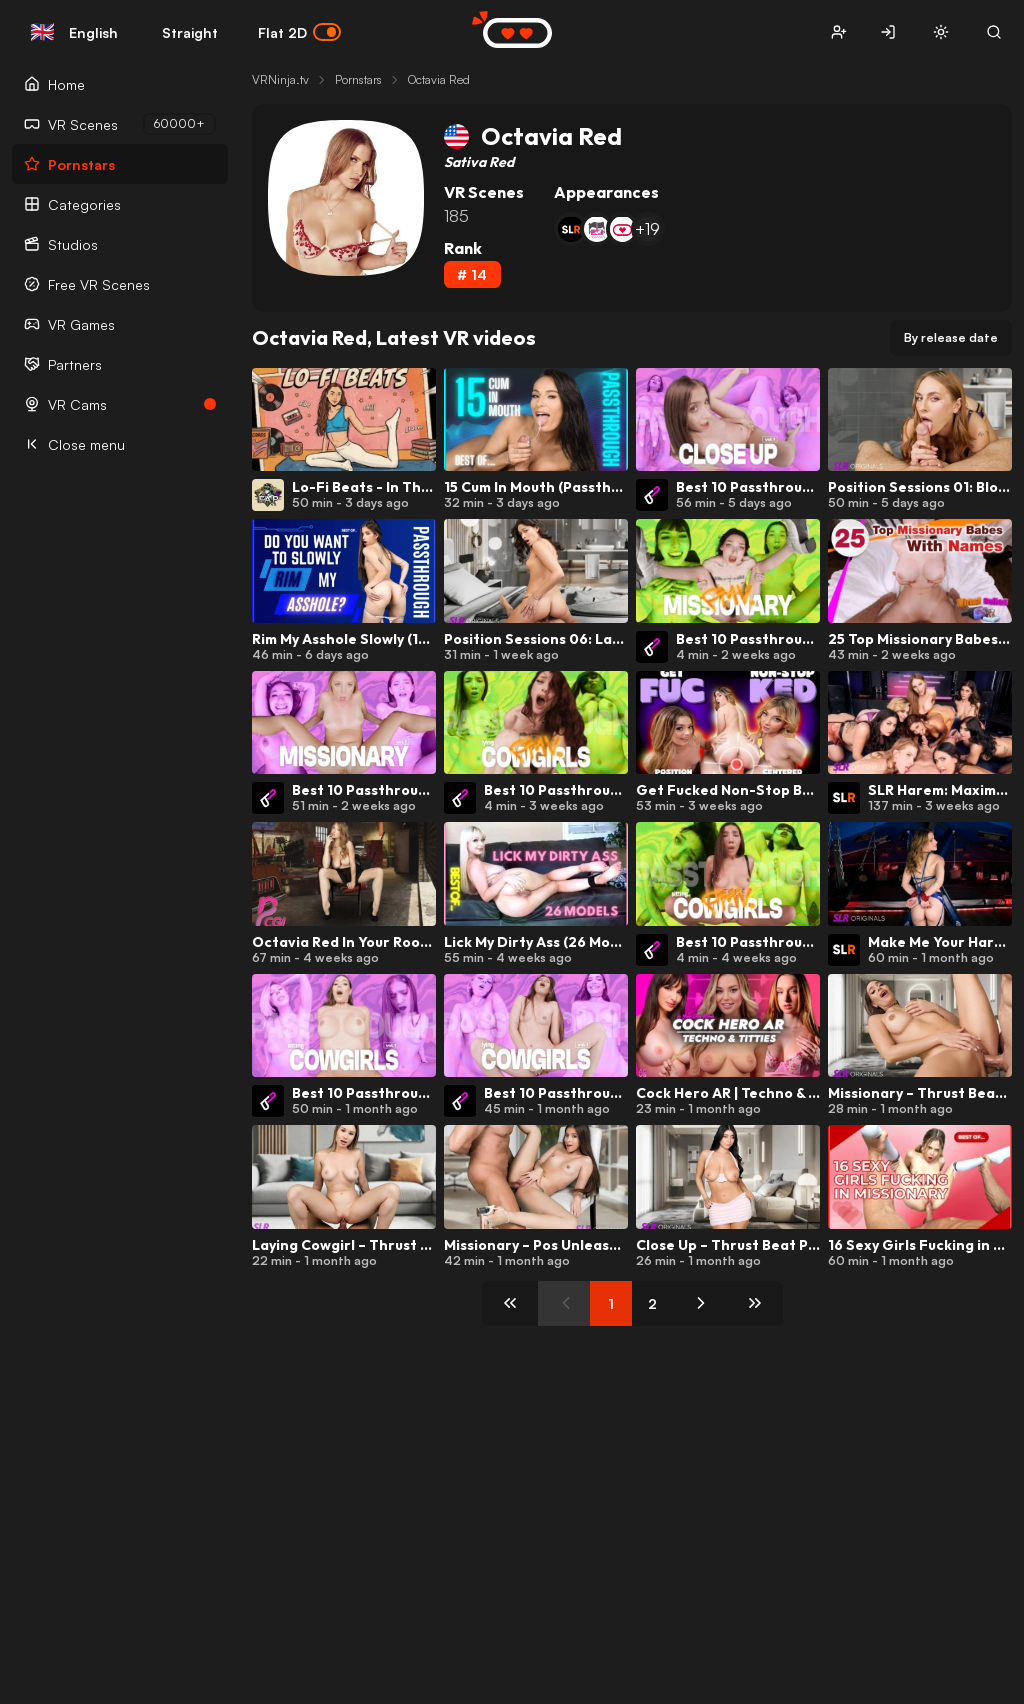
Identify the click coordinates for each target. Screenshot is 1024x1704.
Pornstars (358, 79)
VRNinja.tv (280, 79)
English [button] (74, 32)
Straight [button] (190, 32)
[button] (838, 32)
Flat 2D (299, 32)
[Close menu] (120, 444)
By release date (951, 337)
